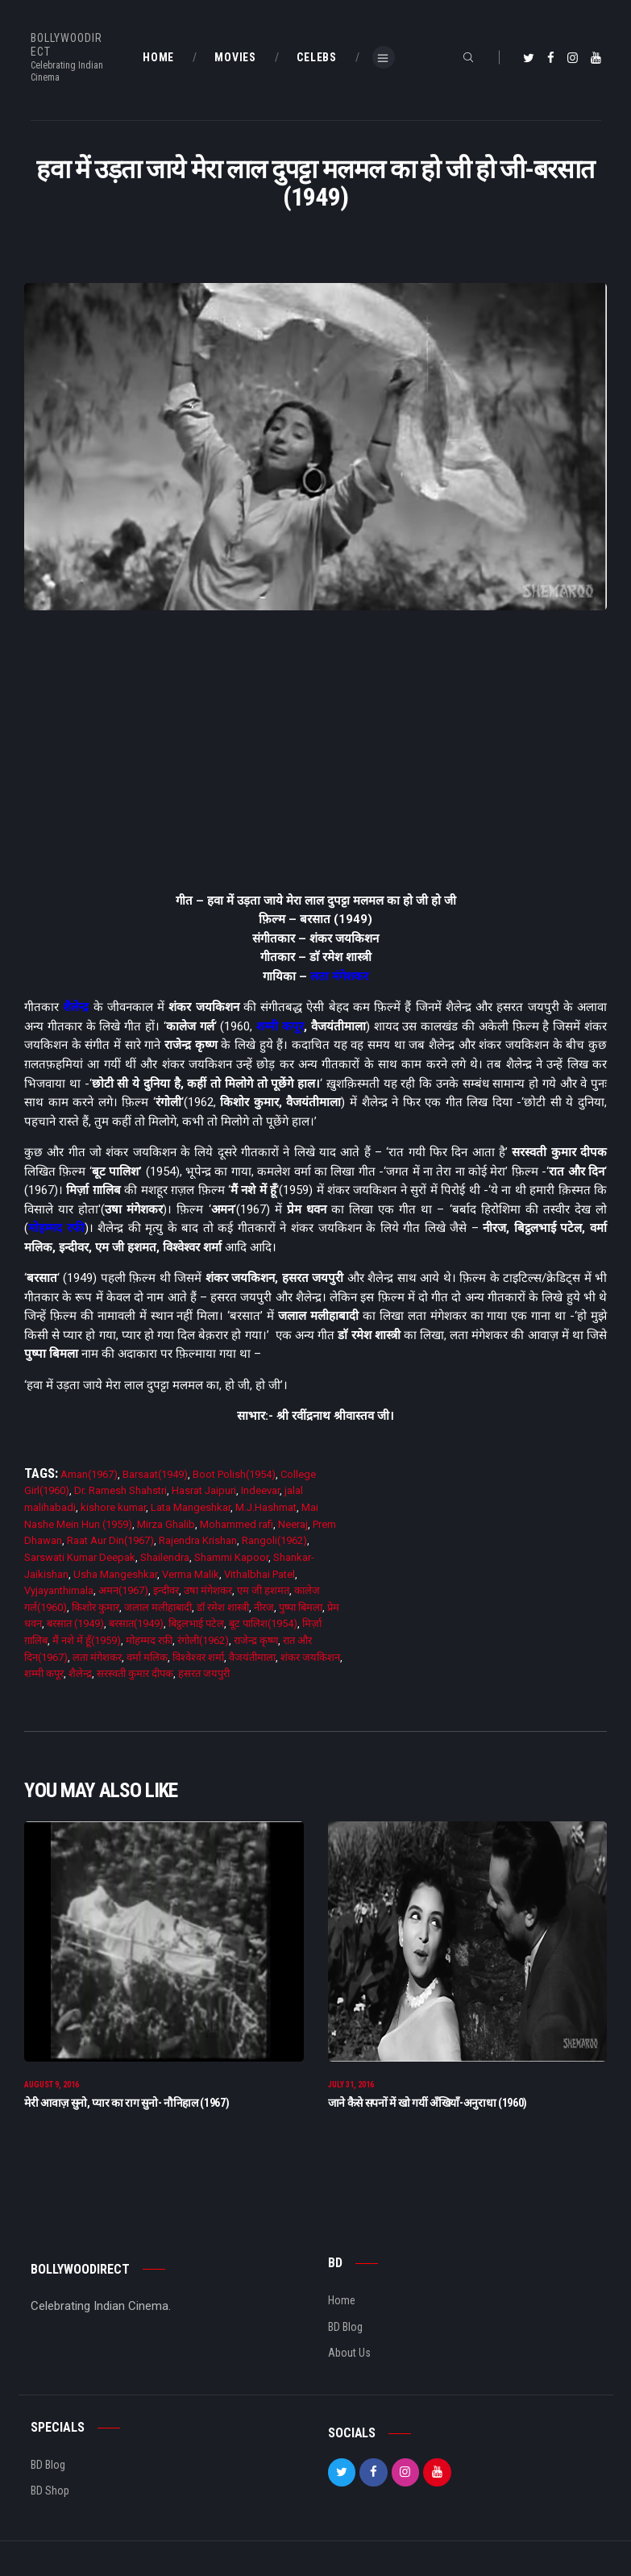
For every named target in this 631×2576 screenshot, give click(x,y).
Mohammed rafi (236, 1524)
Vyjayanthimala (58, 1590)
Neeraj (293, 1524)
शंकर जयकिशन (310, 1657)
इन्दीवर (166, 1590)
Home (341, 2302)
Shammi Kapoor (231, 1557)
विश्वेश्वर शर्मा (198, 1657)
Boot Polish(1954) (234, 1474)
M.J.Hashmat (266, 1507)
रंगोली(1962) (203, 1640)
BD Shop (50, 2493)
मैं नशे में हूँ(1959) (86, 1640)
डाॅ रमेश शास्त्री (223, 1607)
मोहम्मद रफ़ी (149, 1640)
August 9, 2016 (51, 2087)
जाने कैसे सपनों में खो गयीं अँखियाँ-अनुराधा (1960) (427, 2104)
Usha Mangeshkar (115, 1574)
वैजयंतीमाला (252, 1657)
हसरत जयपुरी (204, 1673)
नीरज (264, 1607)
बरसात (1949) (75, 1623)
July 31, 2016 (351, 2087)
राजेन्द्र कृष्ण (256, 1640)
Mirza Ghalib (166, 1524)
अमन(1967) (123, 1590)
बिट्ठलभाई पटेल (196, 1623)
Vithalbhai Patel (259, 1574)
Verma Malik (190, 1574)
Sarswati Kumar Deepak (79, 1557)
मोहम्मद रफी (56, 1228)
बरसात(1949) (136, 1623)
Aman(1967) (89, 1474)
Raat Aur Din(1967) (110, 1540)
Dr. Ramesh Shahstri (120, 1490)
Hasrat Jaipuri (204, 1490)
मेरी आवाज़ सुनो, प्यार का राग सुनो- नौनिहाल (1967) (126, 2104)
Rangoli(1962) (274, 1540)
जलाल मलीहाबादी (158, 1607)
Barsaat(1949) (155, 1474)
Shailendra (164, 1557)
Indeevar (260, 1490)
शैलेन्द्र (76, 1007)
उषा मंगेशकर (208, 1590)
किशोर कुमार (95, 1607)
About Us (349, 2355)
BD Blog (345, 2328)
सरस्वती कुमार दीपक (135, 1673)
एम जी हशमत (263, 1590)
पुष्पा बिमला (300, 1607)
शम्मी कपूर (280, 1026)
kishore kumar (113, 1507)
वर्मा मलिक (147, 1657)
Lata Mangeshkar (190, 1507)
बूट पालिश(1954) (263, 1623)
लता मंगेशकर (339, 976)
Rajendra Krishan (198, 1540)
